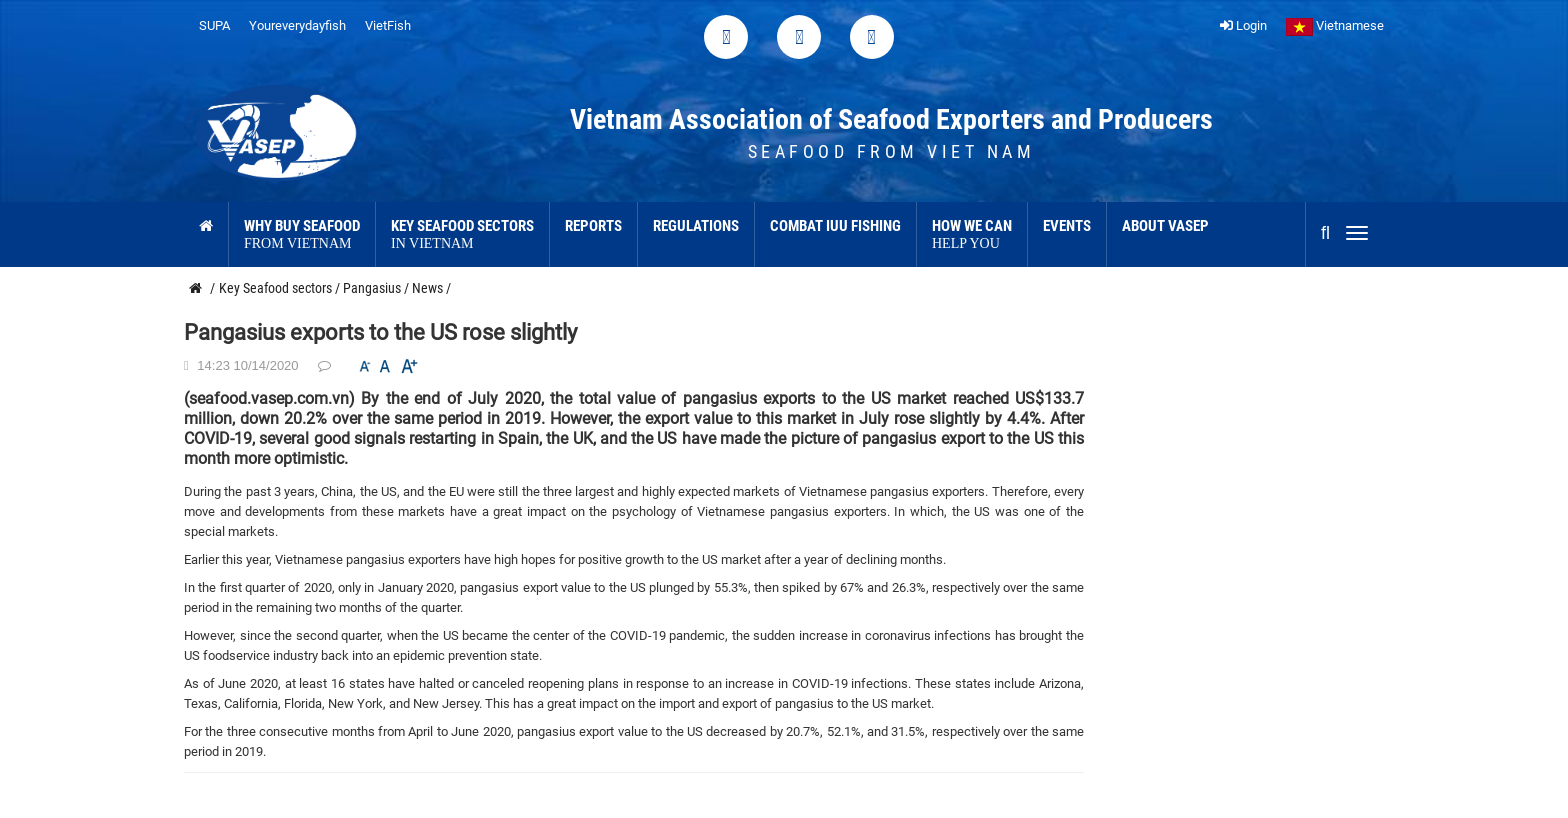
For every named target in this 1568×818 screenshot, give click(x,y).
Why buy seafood (302, 235)
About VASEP (1165, 226)
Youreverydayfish (297, 25)
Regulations (696, 226)
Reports (593, 226)
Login (1243, 25)
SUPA (214, 25)
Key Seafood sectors (462, 235)
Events (1067, 226)
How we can (972, 235)
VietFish (388, 25)
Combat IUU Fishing (835, 226)
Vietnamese (1335, 25)
